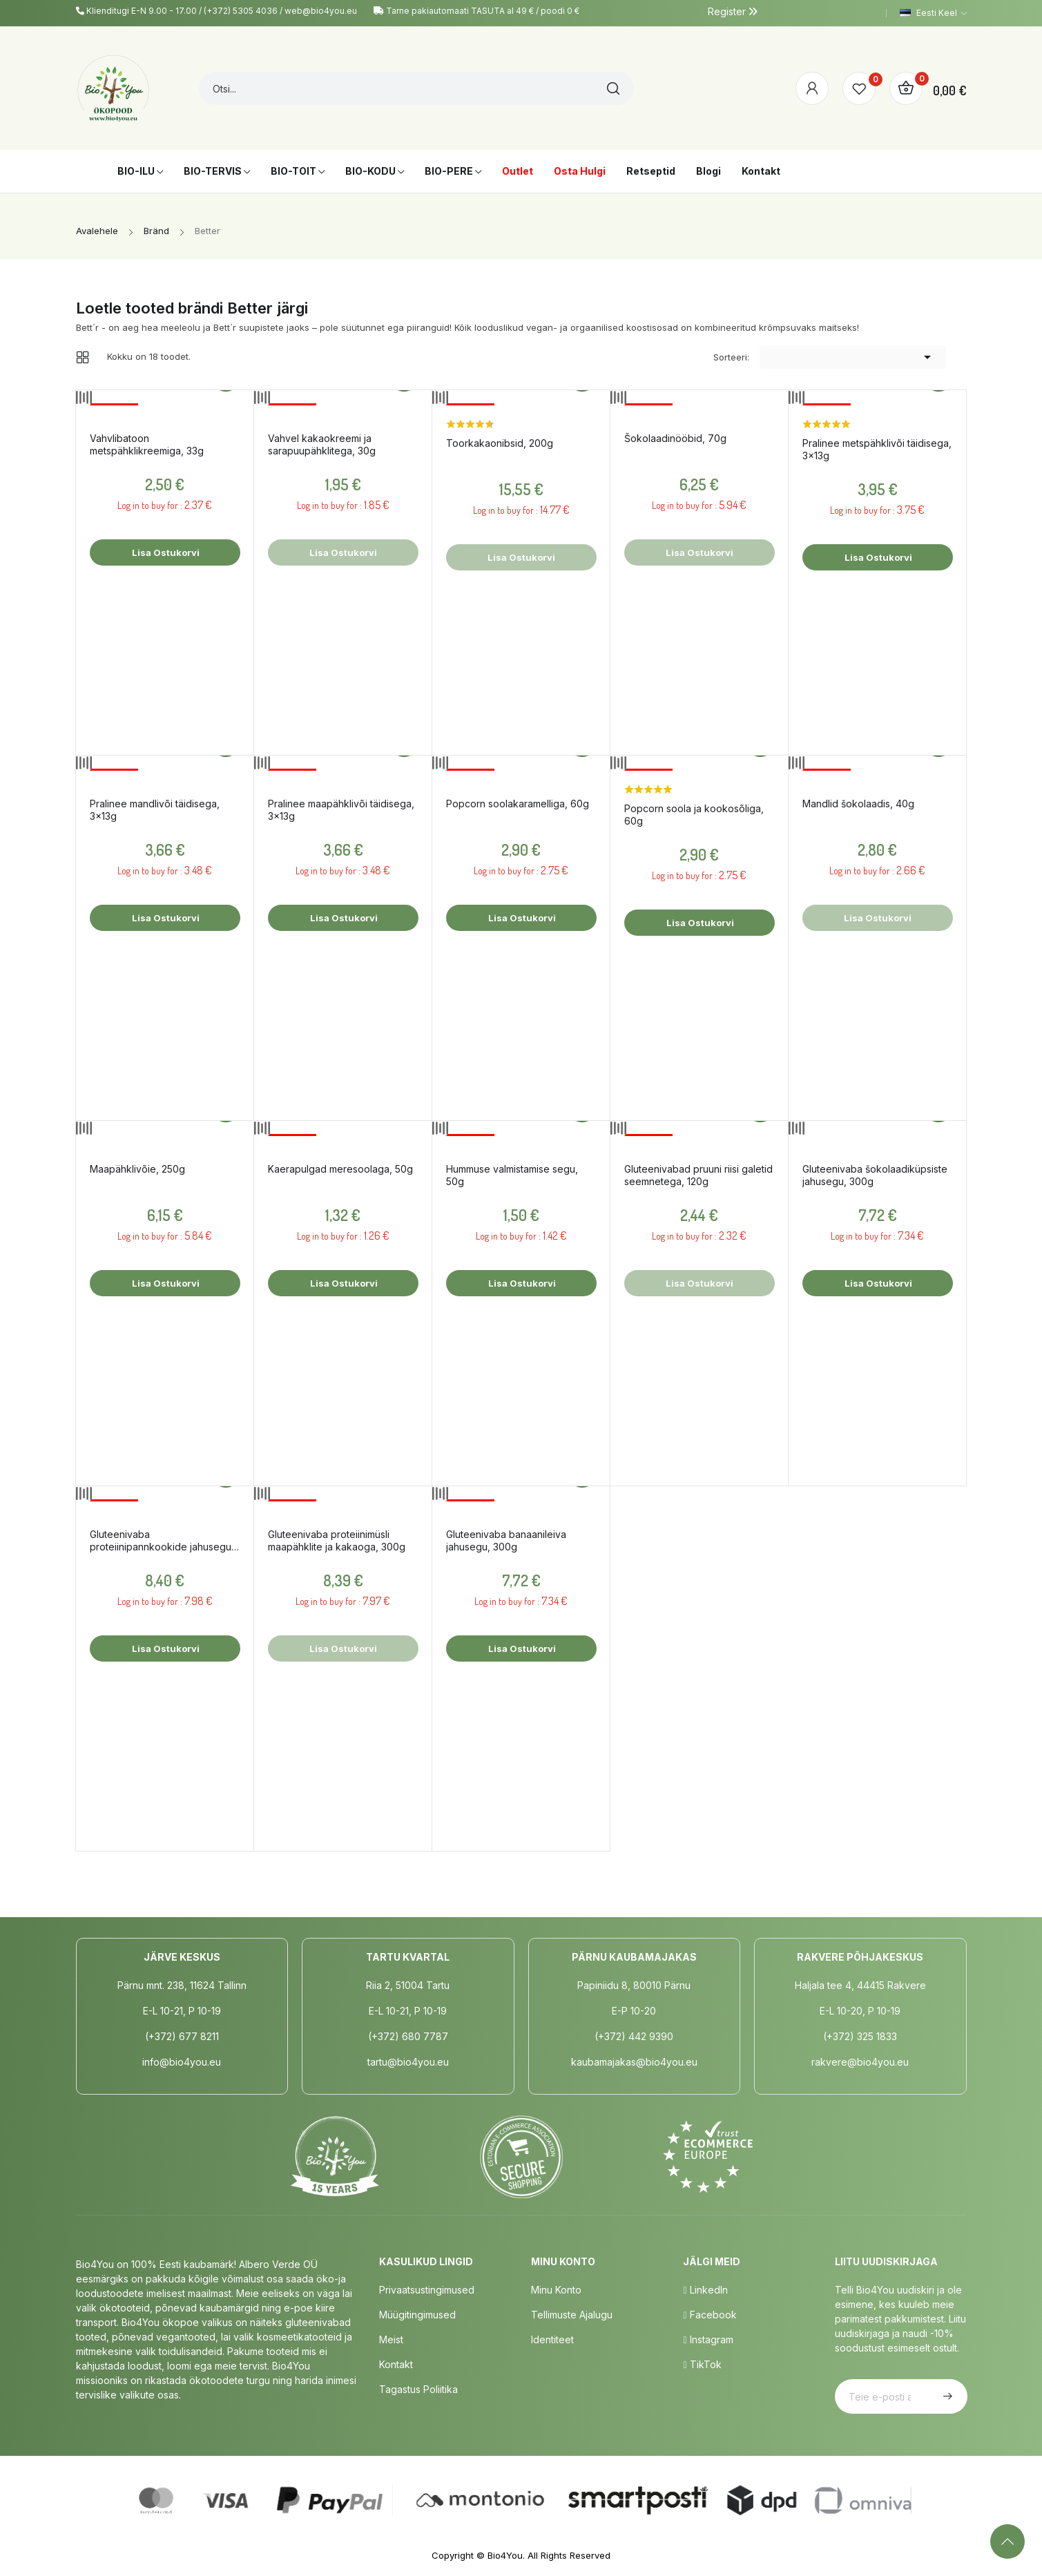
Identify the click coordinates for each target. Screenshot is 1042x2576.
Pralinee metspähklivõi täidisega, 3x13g (877, 449)
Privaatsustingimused (426, 2290)
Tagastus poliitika (418, 2389)
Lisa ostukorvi (165, 552)
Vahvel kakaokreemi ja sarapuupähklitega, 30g (322, 444)
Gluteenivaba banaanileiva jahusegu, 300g (506, 1540)
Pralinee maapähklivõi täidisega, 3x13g (341, 810)
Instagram (708, 2339)
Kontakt (396, 2364)
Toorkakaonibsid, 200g (499, 443)
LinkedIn (705, 2290)
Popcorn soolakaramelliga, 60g (517, 803)
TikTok (702, 2364)
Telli (946, 2396)
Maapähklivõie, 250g (137, 1169)
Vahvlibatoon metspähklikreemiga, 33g (147, 444)
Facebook (709, 2314)
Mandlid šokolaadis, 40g (858, 803)
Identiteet (552, 2339)
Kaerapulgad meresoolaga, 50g (340, 1169)
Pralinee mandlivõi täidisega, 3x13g (155, 810)
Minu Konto (556, 2290)
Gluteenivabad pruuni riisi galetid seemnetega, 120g (698, 1175)
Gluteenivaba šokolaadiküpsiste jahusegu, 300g (874, 1175)
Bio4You (505, 2555)
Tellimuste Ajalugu (571, 2314)
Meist (391, 2339)
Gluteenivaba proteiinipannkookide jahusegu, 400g (162, 1540)
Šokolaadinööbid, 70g (675, 438)
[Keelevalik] (933, 13)
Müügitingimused (417, 2314)
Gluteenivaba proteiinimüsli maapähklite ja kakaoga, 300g (336, 1540)
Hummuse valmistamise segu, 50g (512, 1175)
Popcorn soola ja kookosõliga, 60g (694, 814)
